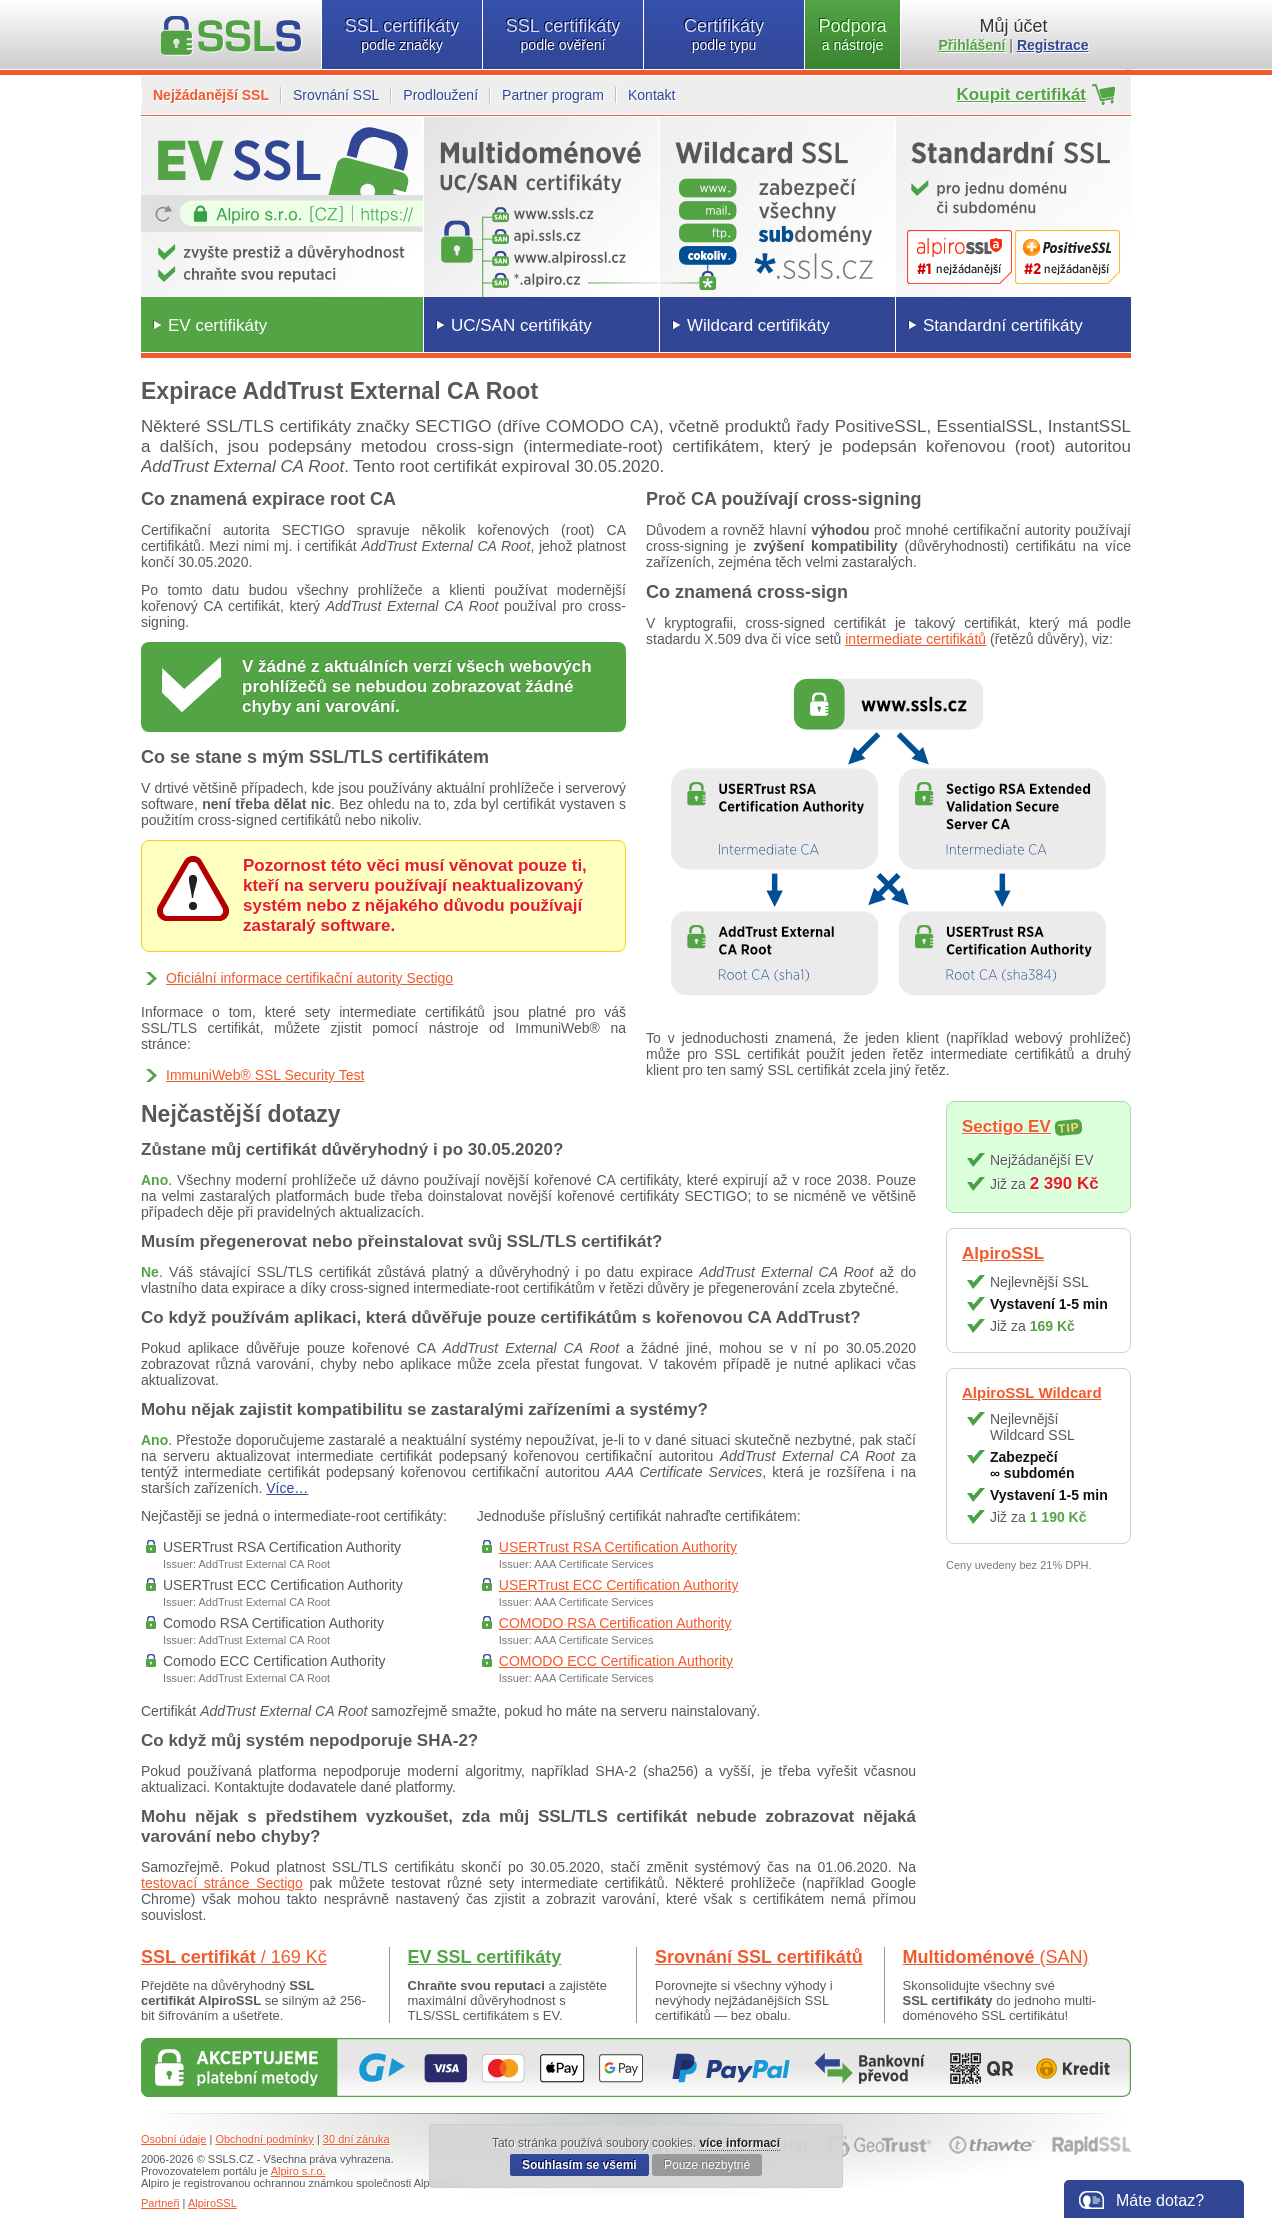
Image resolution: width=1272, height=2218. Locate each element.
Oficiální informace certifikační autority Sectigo (309, 978)
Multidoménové (996, 1957)
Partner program (553, 95)
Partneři (160, 2203)
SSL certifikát (234, 1957)
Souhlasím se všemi (579, 2165)
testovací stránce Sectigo (222, 1883)
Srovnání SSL (336, 95)
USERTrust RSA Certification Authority (618, 1547)
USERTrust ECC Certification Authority (619, 1585)
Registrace (1053, 45)
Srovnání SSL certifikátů (759, 1957)
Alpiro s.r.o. (298, 2171)
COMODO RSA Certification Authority (615, 1623)
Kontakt (651, 95)
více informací (739, 2143)
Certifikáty (724, 34)
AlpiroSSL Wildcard (1032, 1392)
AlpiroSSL (1003, 1253)
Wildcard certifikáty (758, 325)
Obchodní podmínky (264, 2139)
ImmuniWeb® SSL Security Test (265, 1075)
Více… (287, 1488)
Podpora (852, 34)
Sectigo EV (1006, 1126)
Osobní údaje (173, 2139)
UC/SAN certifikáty (521, 325)
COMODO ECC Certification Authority (616, 1661)
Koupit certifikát (1021, 94)
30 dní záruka (356, 2139)
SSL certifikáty (402, 34)
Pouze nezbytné (707, 2165)
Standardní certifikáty (1003, 325)
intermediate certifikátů (915, 639)
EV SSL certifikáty (485, 1957)
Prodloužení (440, 95)
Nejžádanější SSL (211, 95)
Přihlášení (972, 45)
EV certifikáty (217, 325)
